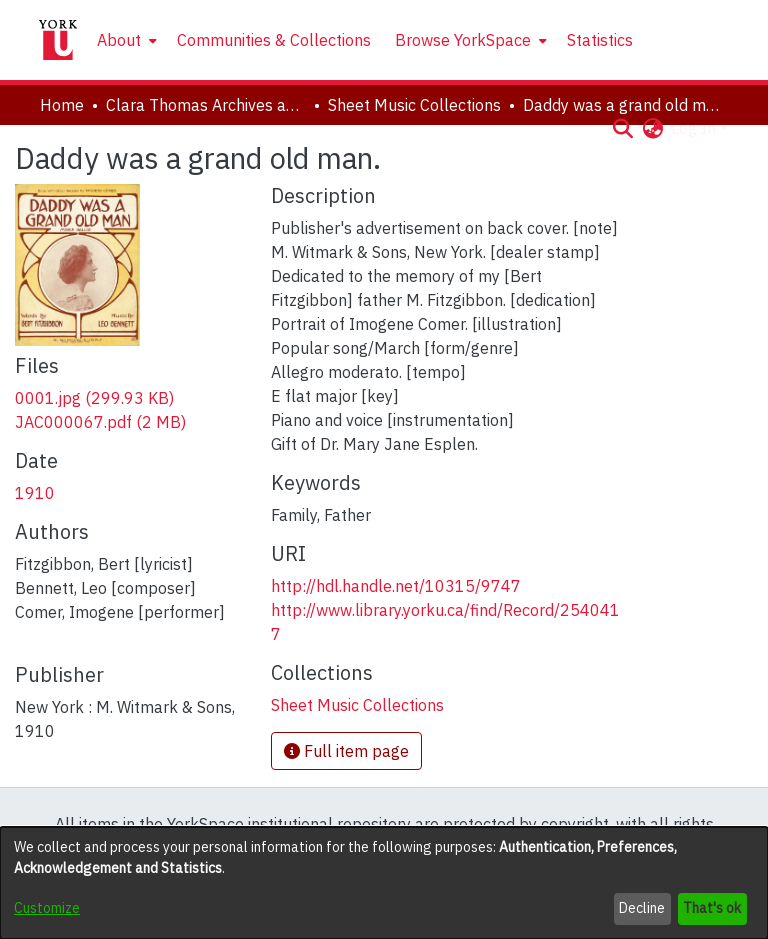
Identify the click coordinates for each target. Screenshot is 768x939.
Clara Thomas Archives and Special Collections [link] (206, 105)
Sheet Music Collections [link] (414, 105)
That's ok (712, 908)
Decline (642, 908)
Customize (47, 908)
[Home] (58, 40)
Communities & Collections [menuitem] (274, 40)
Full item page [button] (346, 751)
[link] (94, 398)
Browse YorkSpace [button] (463, 40)
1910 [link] (35, 493)
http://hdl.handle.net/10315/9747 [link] (396, 586)
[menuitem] (125, 40)
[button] (622, 128)
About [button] (119, 40)
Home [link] (62, 105)
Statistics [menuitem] (600, 40)
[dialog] (384, 883)
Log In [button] (695, 128)
